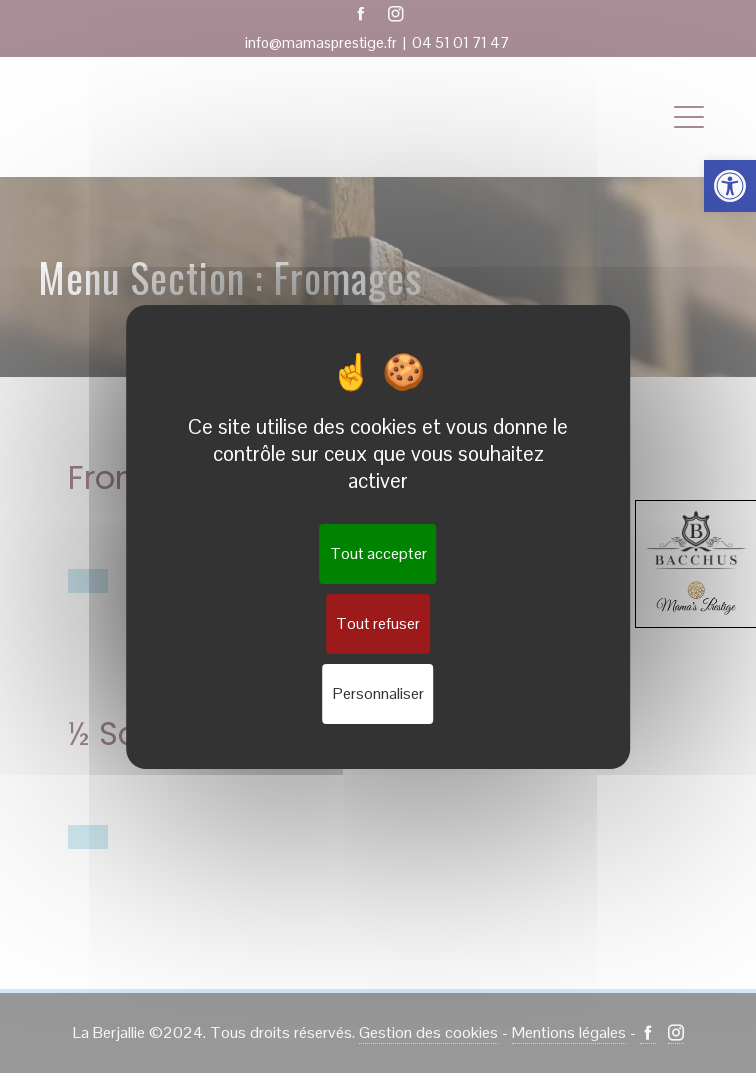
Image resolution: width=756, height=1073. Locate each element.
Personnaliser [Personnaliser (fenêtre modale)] (378, 693)
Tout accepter (378, 553)
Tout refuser (378, 623)
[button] (730, 186)
